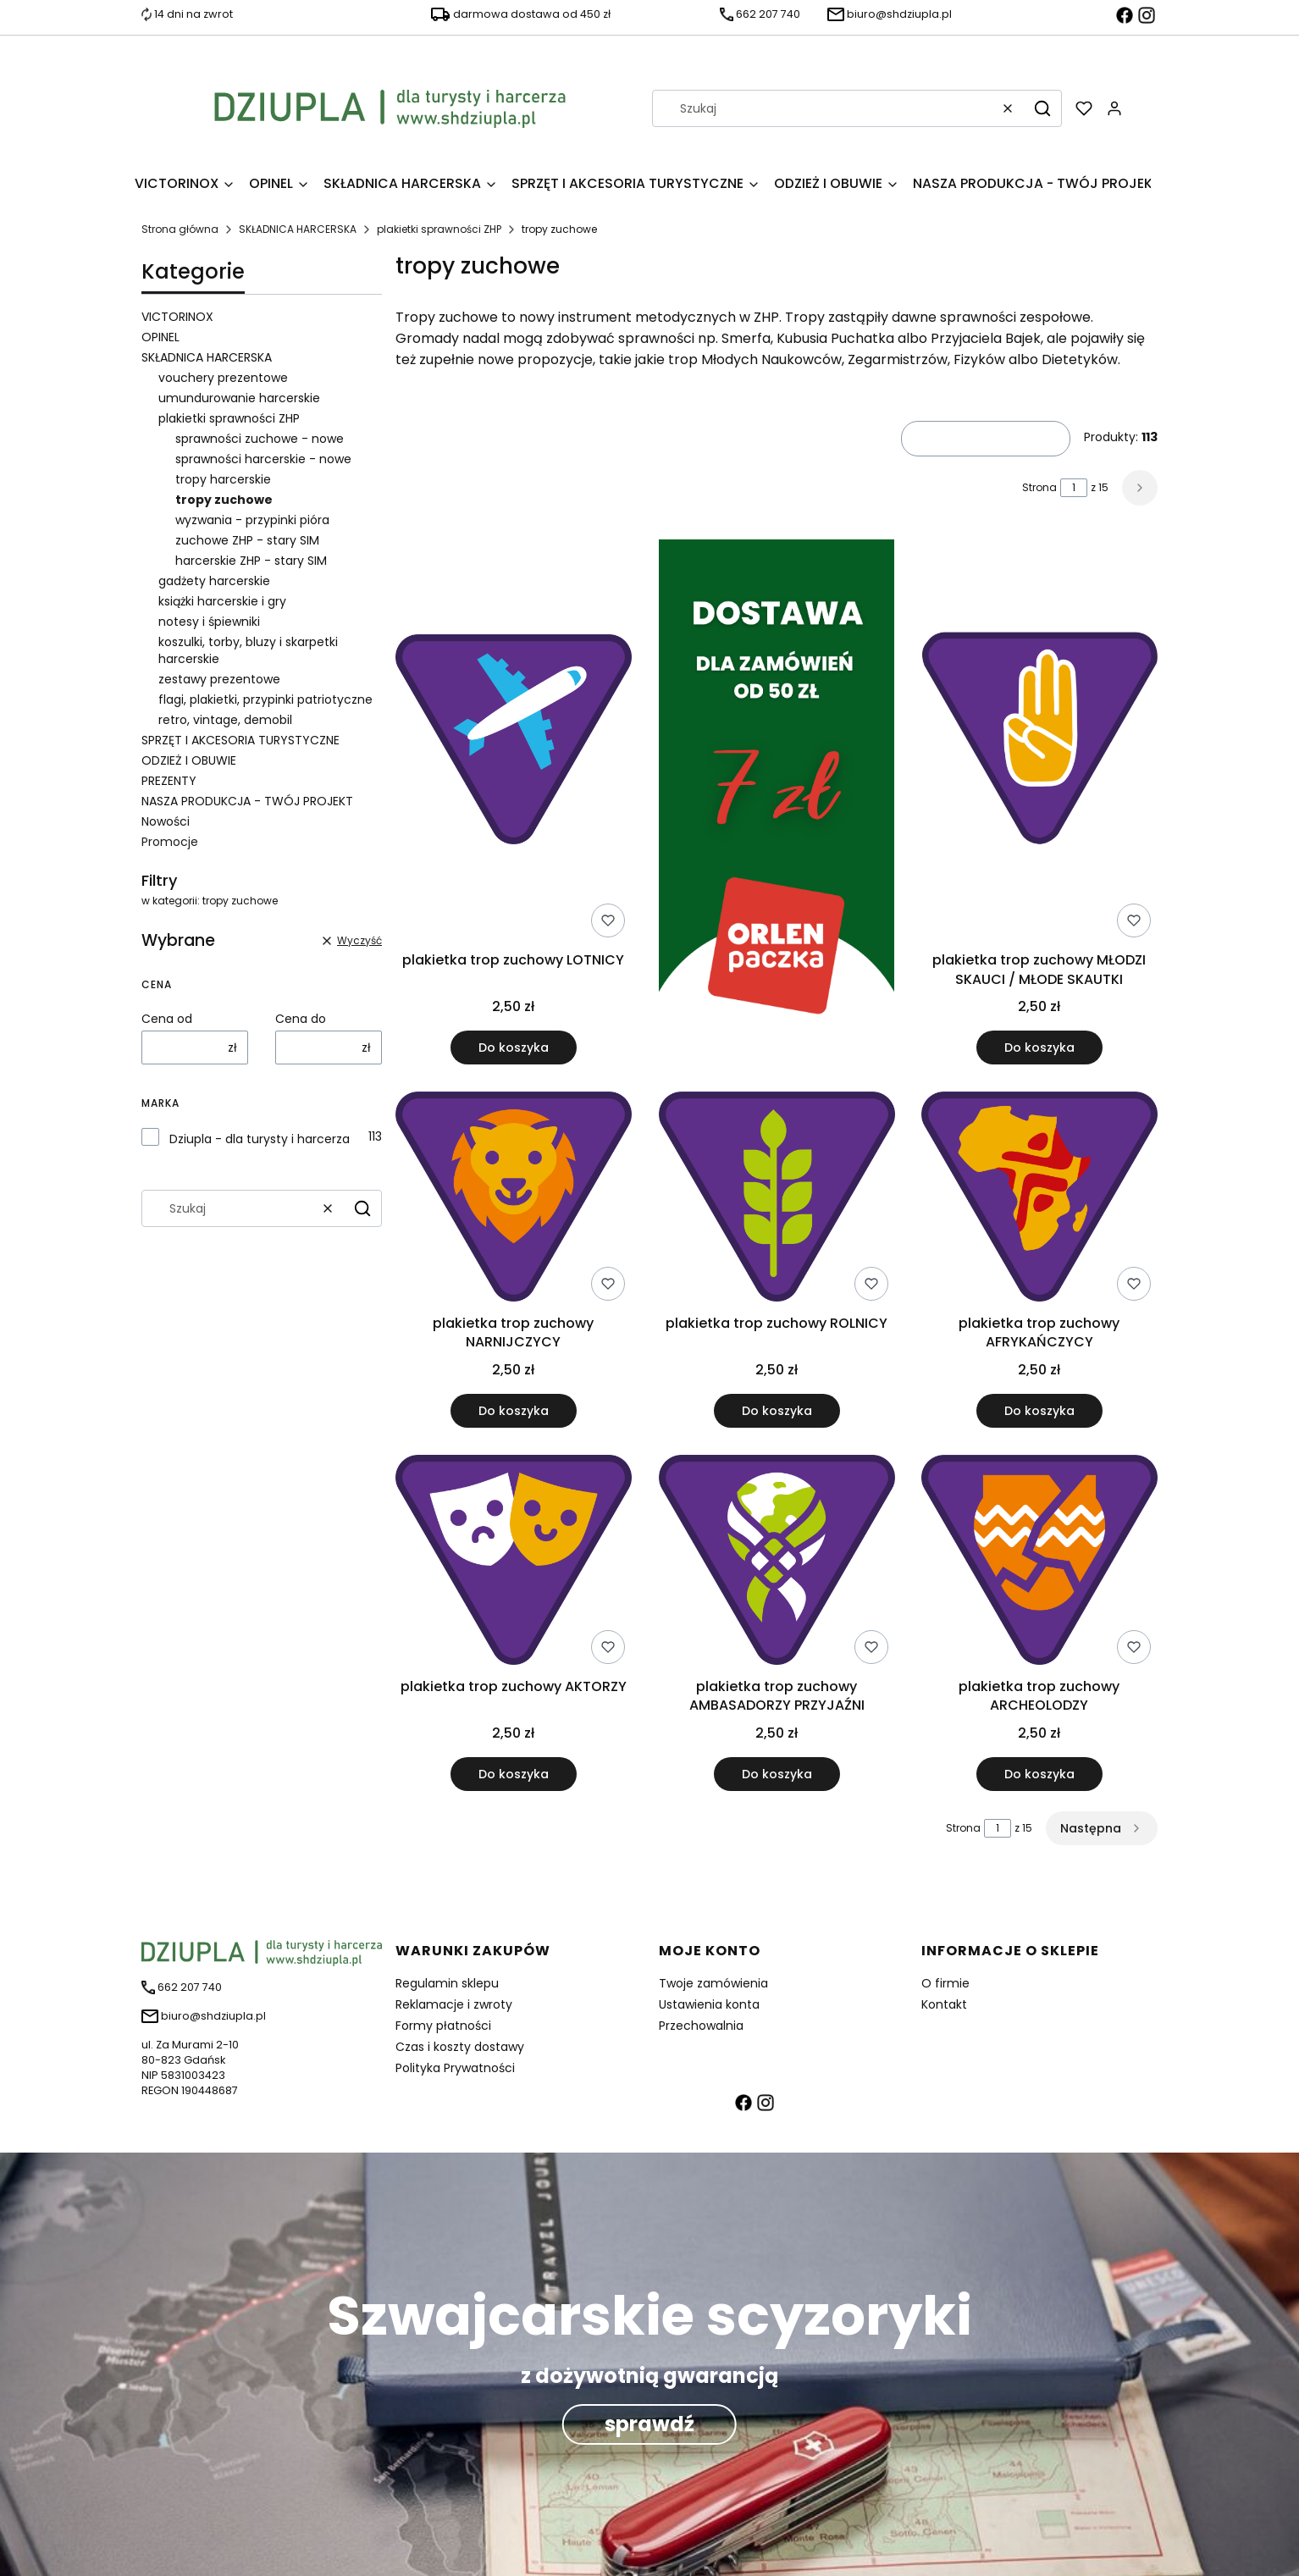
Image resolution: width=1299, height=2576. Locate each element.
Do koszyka (513, 1047)
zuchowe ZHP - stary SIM (247, 540)
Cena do (300, 1018)
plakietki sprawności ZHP (439, 229)
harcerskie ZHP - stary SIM (251, 560)
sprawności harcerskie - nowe (263, 459)
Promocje (169, 841)
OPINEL (160, 337)
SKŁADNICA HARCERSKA (298, 229)
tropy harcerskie (223, 479)
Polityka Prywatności (455, 2067)
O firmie (945, 1983)
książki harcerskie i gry (222, 601)
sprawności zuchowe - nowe (259, 438)
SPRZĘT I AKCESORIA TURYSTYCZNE (240, 740)
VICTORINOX (177, 316)
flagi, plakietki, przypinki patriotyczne (265, 699)
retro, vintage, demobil (225, 719)
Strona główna (179, 229)
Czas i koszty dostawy (459, 2046)
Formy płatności (443, 2025)
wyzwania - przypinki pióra (252, 519)
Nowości (165, 821)
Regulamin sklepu (447, 1983)
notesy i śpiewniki (209, 621)
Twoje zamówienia (713, 1983)
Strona (1039, 487)
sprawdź (649, 2424)
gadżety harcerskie (214, 580)
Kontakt (944, 2004)
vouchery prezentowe (223, 377)
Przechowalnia (701, 2025)
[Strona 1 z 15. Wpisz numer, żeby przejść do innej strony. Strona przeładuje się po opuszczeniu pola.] (1073, 487)
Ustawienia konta (709, 2004)
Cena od (166, 1018)
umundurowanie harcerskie (239, 398)
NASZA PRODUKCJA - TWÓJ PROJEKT (247, 801)
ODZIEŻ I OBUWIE (188, 760)
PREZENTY (168, 780)
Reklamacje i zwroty (453, 2004)
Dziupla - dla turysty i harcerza (259, 1138)
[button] (1042, 108)
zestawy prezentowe (219, 679)
